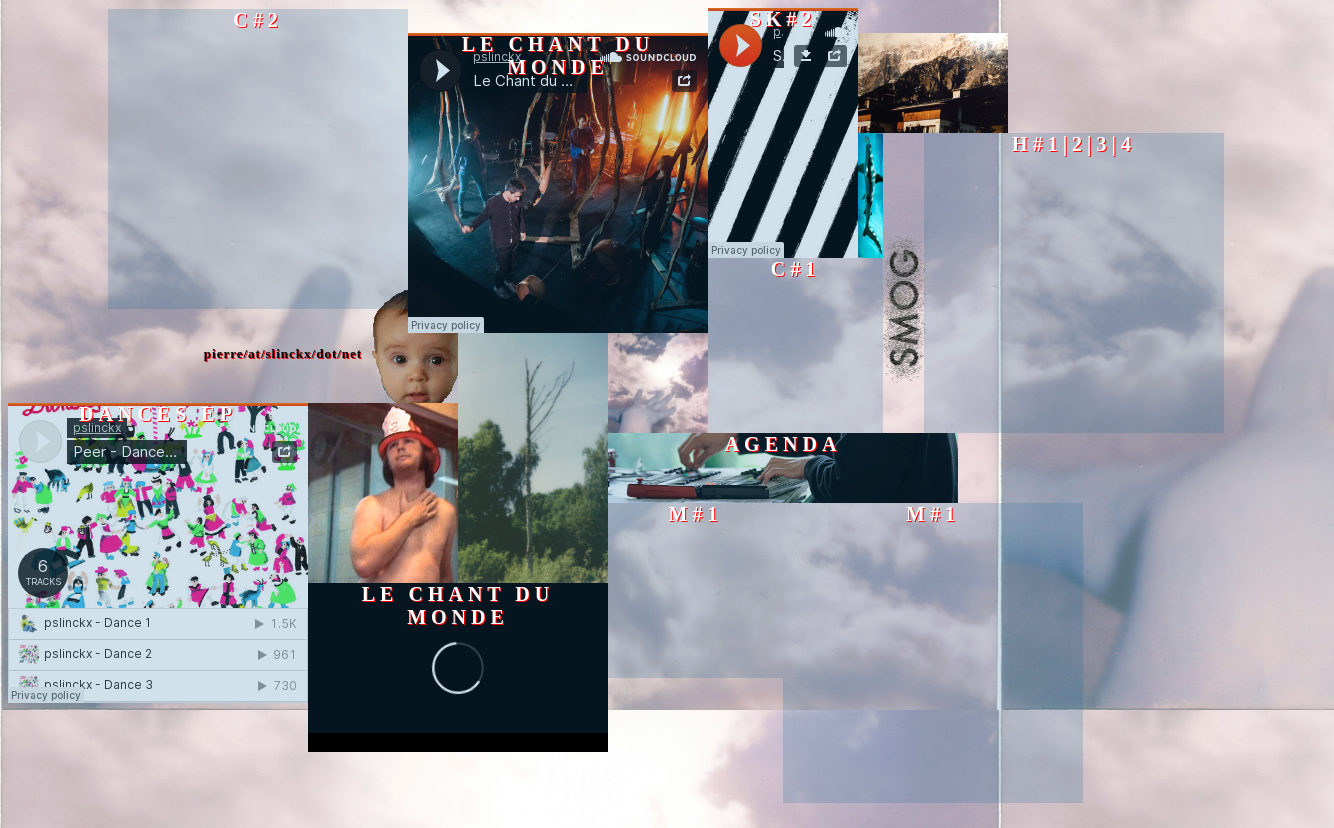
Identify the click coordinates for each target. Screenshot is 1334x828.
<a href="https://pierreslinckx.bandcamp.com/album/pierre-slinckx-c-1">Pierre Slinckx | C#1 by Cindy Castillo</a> (795, 345)
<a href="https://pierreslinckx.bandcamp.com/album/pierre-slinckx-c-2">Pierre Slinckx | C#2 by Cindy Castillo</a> (258, 159)
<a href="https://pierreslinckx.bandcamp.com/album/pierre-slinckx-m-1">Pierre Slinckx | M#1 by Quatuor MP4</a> (695, 590)
